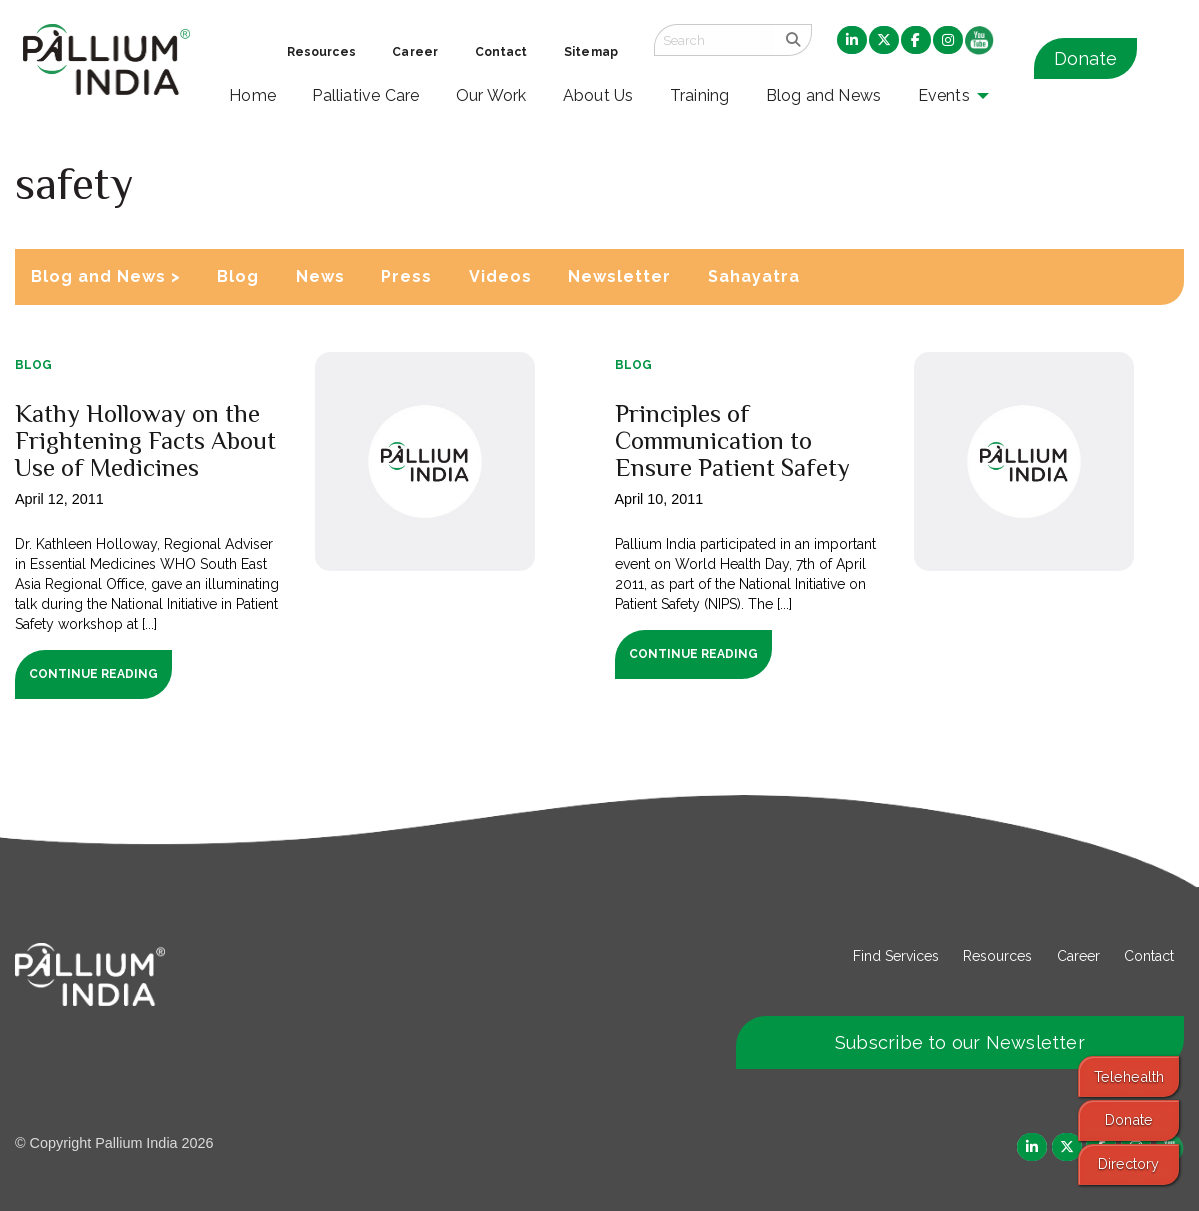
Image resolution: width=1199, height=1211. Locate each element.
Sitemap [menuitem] (591, 52)
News (320, 276)
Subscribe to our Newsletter (960, 1042)
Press (406, 276)
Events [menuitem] (944, 95)
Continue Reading (93, 674)
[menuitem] (852, 41)
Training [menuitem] (700, 95)
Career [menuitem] (415, 52)
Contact (1149, 956)
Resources (997, 956)
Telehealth (1129, 1076)
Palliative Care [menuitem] (365, 95)
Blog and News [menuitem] (823, 95)
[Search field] (714, 40)
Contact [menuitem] (501, 52)
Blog (238, 276)
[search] (792, 40)
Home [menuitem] (252, 95)
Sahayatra (754, 276)
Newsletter (619, 276)
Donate (1085, 58)
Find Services (896, 956)
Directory (1128, 1163)
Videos (500, 276)
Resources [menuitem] (321, 52)
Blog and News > (106, 276)
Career (1078, 956)
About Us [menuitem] (598, 95)
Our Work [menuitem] (491, 95)
